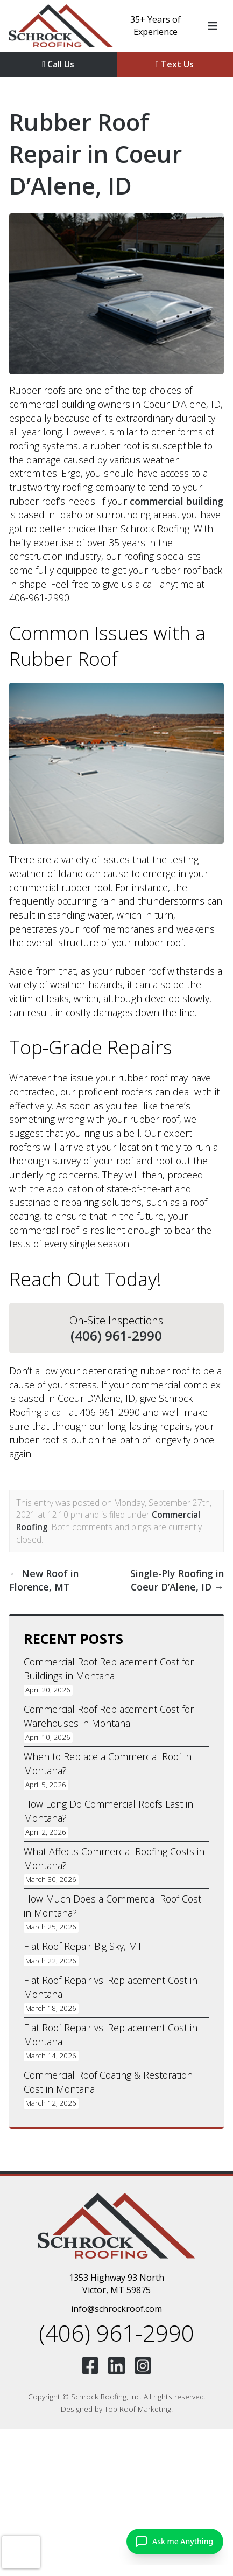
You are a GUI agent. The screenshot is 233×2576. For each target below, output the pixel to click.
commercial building (176, 501)
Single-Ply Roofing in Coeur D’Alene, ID (177, 1580)
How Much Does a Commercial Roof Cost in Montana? (112, 1905)
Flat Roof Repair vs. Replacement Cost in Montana (110, 1987)
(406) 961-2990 (116, 1336)
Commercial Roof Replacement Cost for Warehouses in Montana (109, 1716)
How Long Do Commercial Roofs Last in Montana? (108, 1810)
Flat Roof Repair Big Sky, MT (83, 1946)
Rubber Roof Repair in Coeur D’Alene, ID (95, 153)
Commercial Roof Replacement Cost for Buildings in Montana (109, 1668)
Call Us (58, 64)
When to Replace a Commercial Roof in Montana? (108, 1763)
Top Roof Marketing (137, 2409)
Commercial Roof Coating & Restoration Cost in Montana (108, 2081)
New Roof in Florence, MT (44, 1580)
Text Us (175, 64)
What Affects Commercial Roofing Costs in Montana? (114, 1858)
